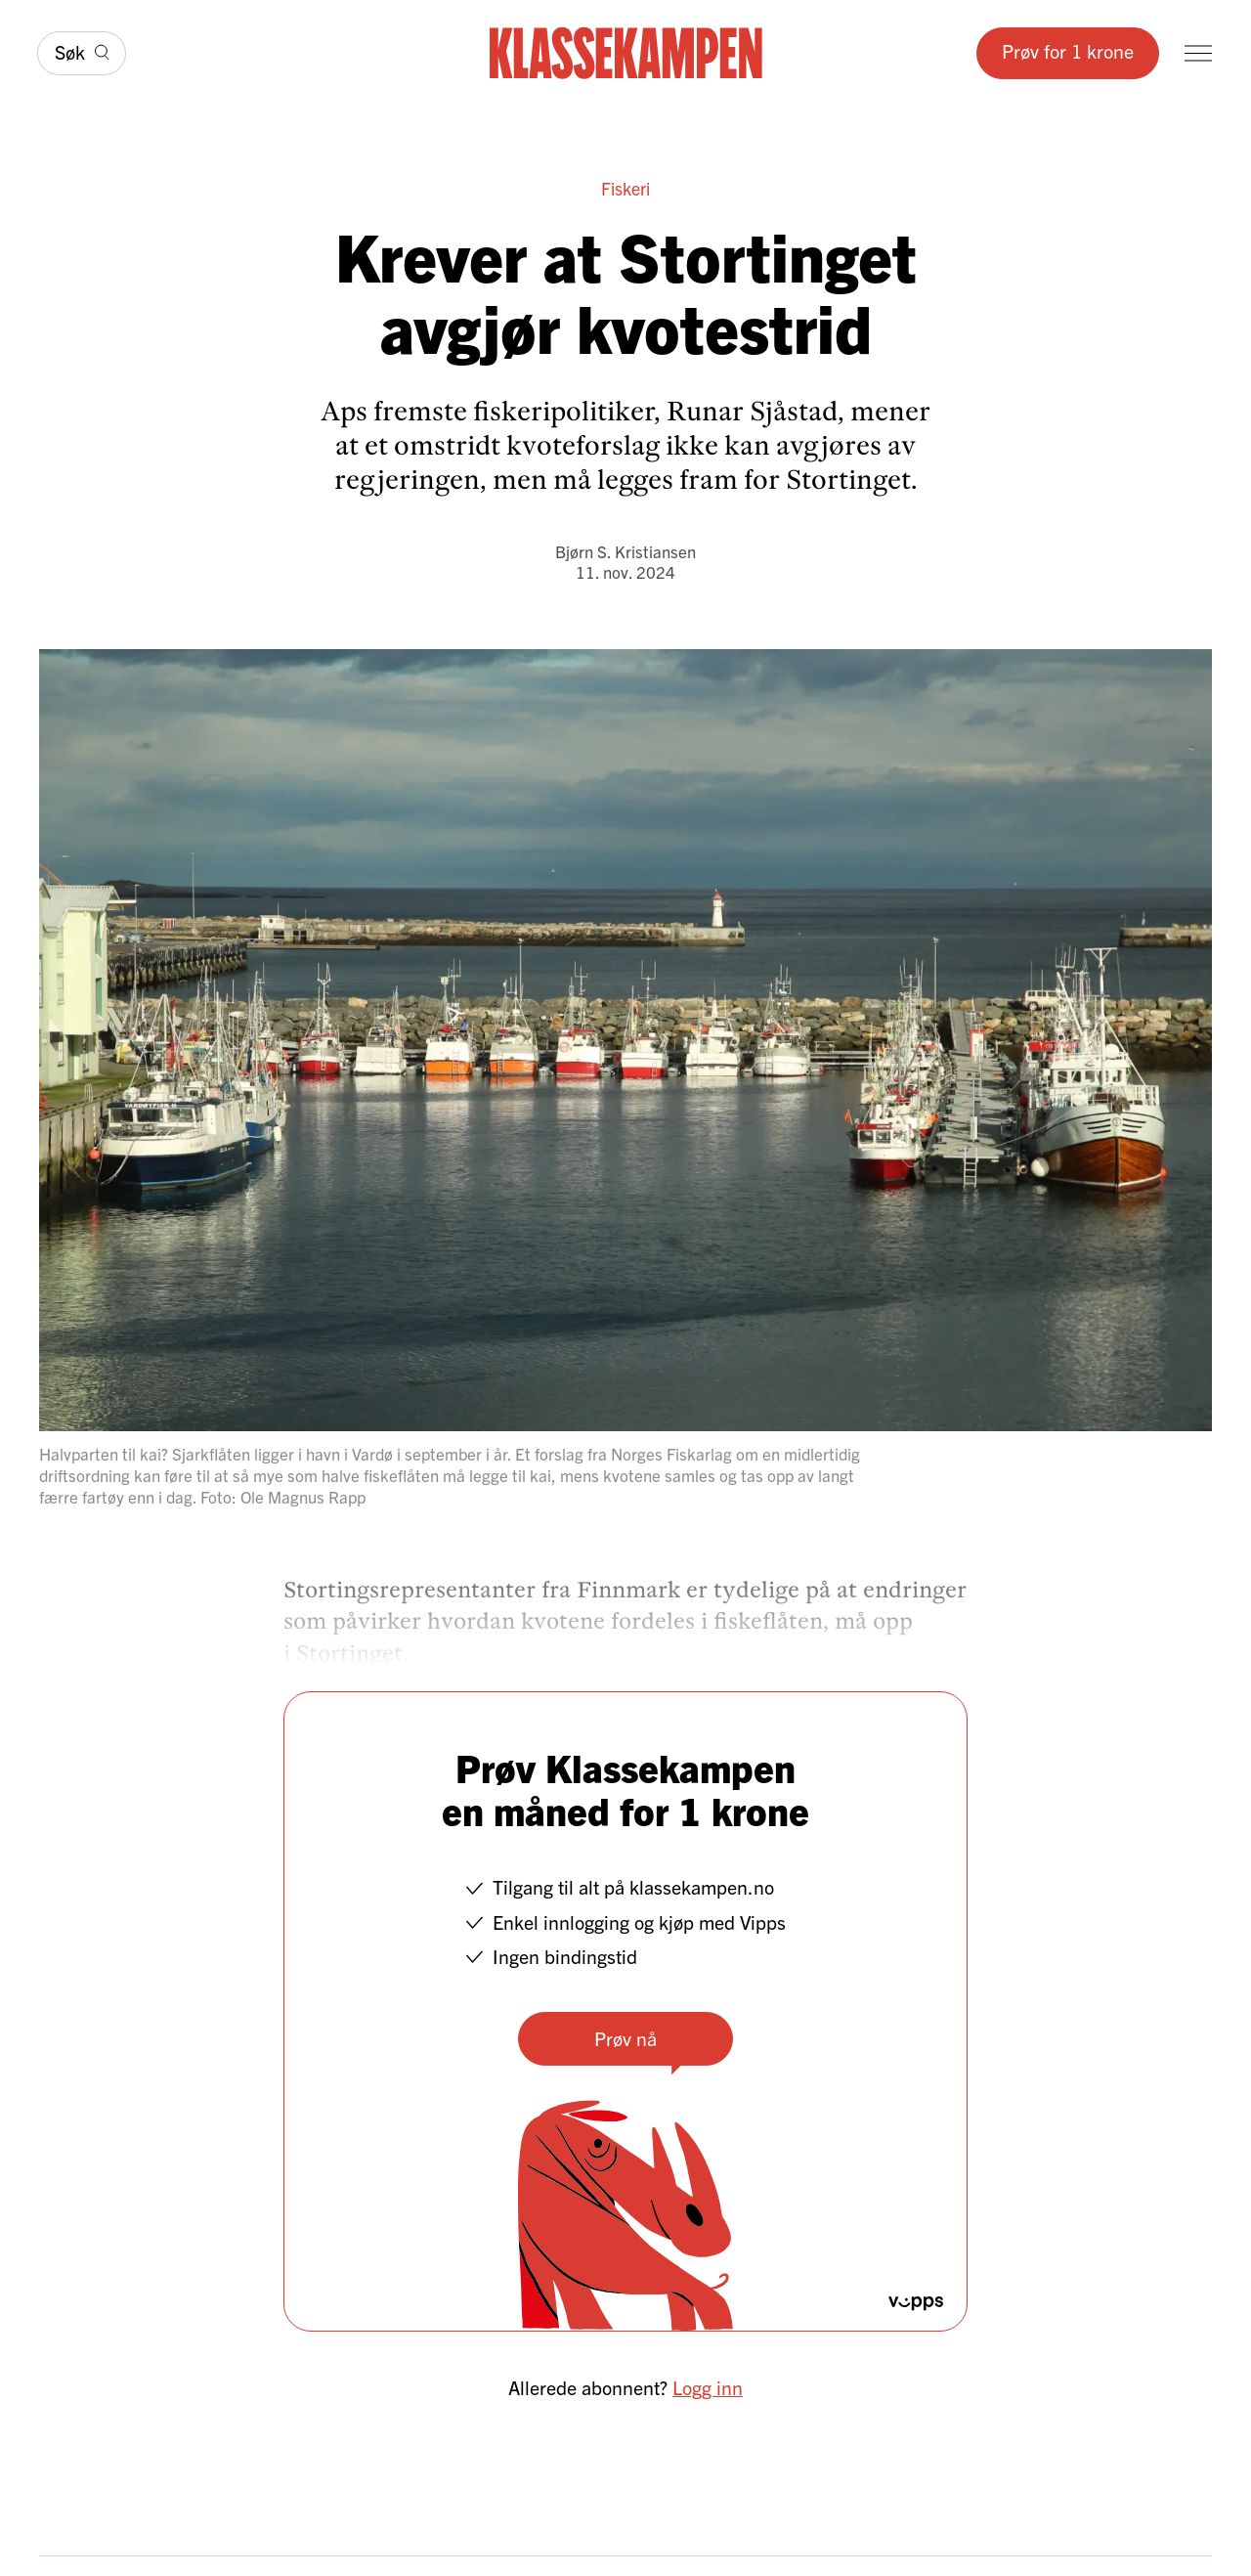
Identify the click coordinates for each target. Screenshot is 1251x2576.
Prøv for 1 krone (1068, 50)
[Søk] (81, 53)
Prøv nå (625, 2038)
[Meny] (1198, 53)
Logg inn (707, 2387)
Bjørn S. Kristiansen (625, 551)
